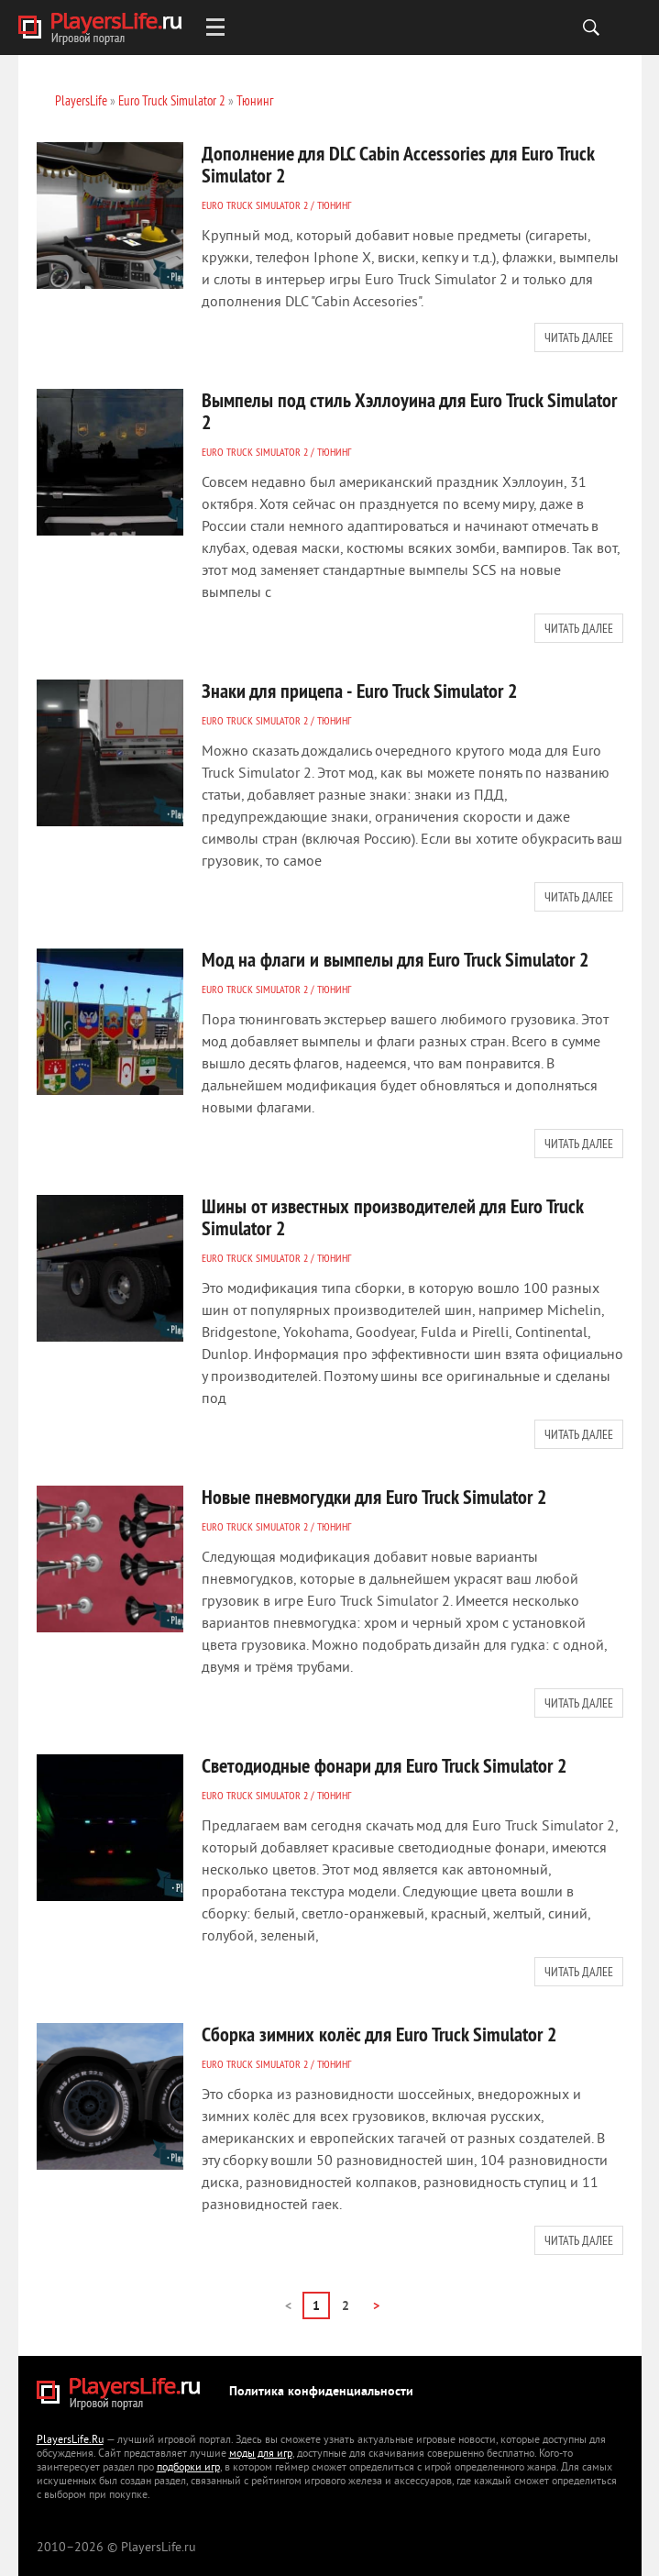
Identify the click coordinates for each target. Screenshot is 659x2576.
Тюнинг (334, 205)
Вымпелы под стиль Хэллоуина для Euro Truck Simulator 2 (409, 411)
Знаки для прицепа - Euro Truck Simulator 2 (360, 690)
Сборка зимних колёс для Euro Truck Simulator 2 (379, 2034)
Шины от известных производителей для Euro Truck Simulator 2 (392, 1217)
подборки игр (188, 2468)
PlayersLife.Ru (70, 2441)
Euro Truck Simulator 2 (255, 205)
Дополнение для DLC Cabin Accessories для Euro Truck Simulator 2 (398, 164)
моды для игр (260, 2454)
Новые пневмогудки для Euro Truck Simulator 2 (374, 1496)
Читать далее (578, 337)
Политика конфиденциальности (321, 2392)
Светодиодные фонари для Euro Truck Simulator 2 (384, 1765)
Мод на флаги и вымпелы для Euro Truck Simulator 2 (395, 959)
